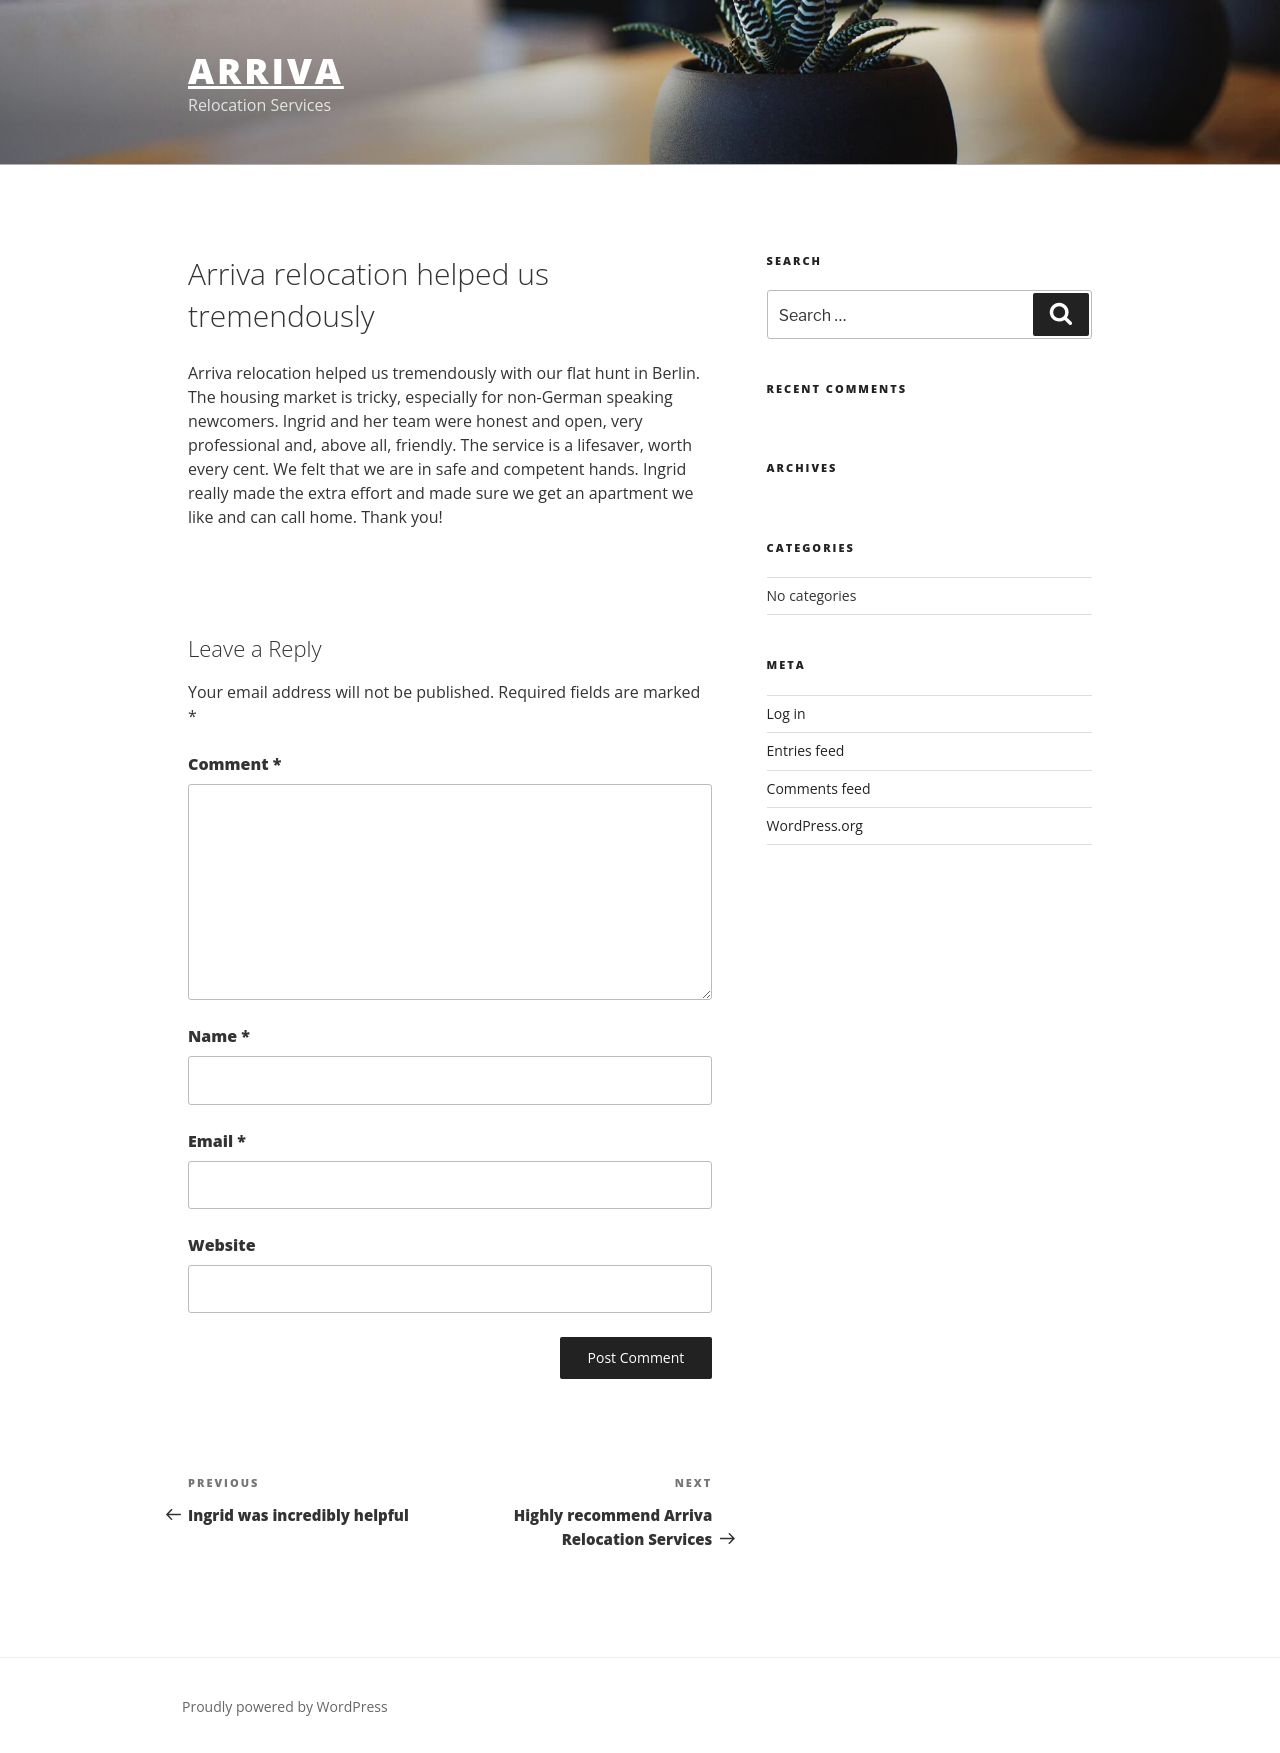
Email (217, 1141)
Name (219, 1036)
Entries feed (806, 750)
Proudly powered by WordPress (285, 1706)
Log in (786, 713)
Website (222, 1245)
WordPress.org (815, 825)
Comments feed (819, 788)
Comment (234, 764)
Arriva (266, 70)
